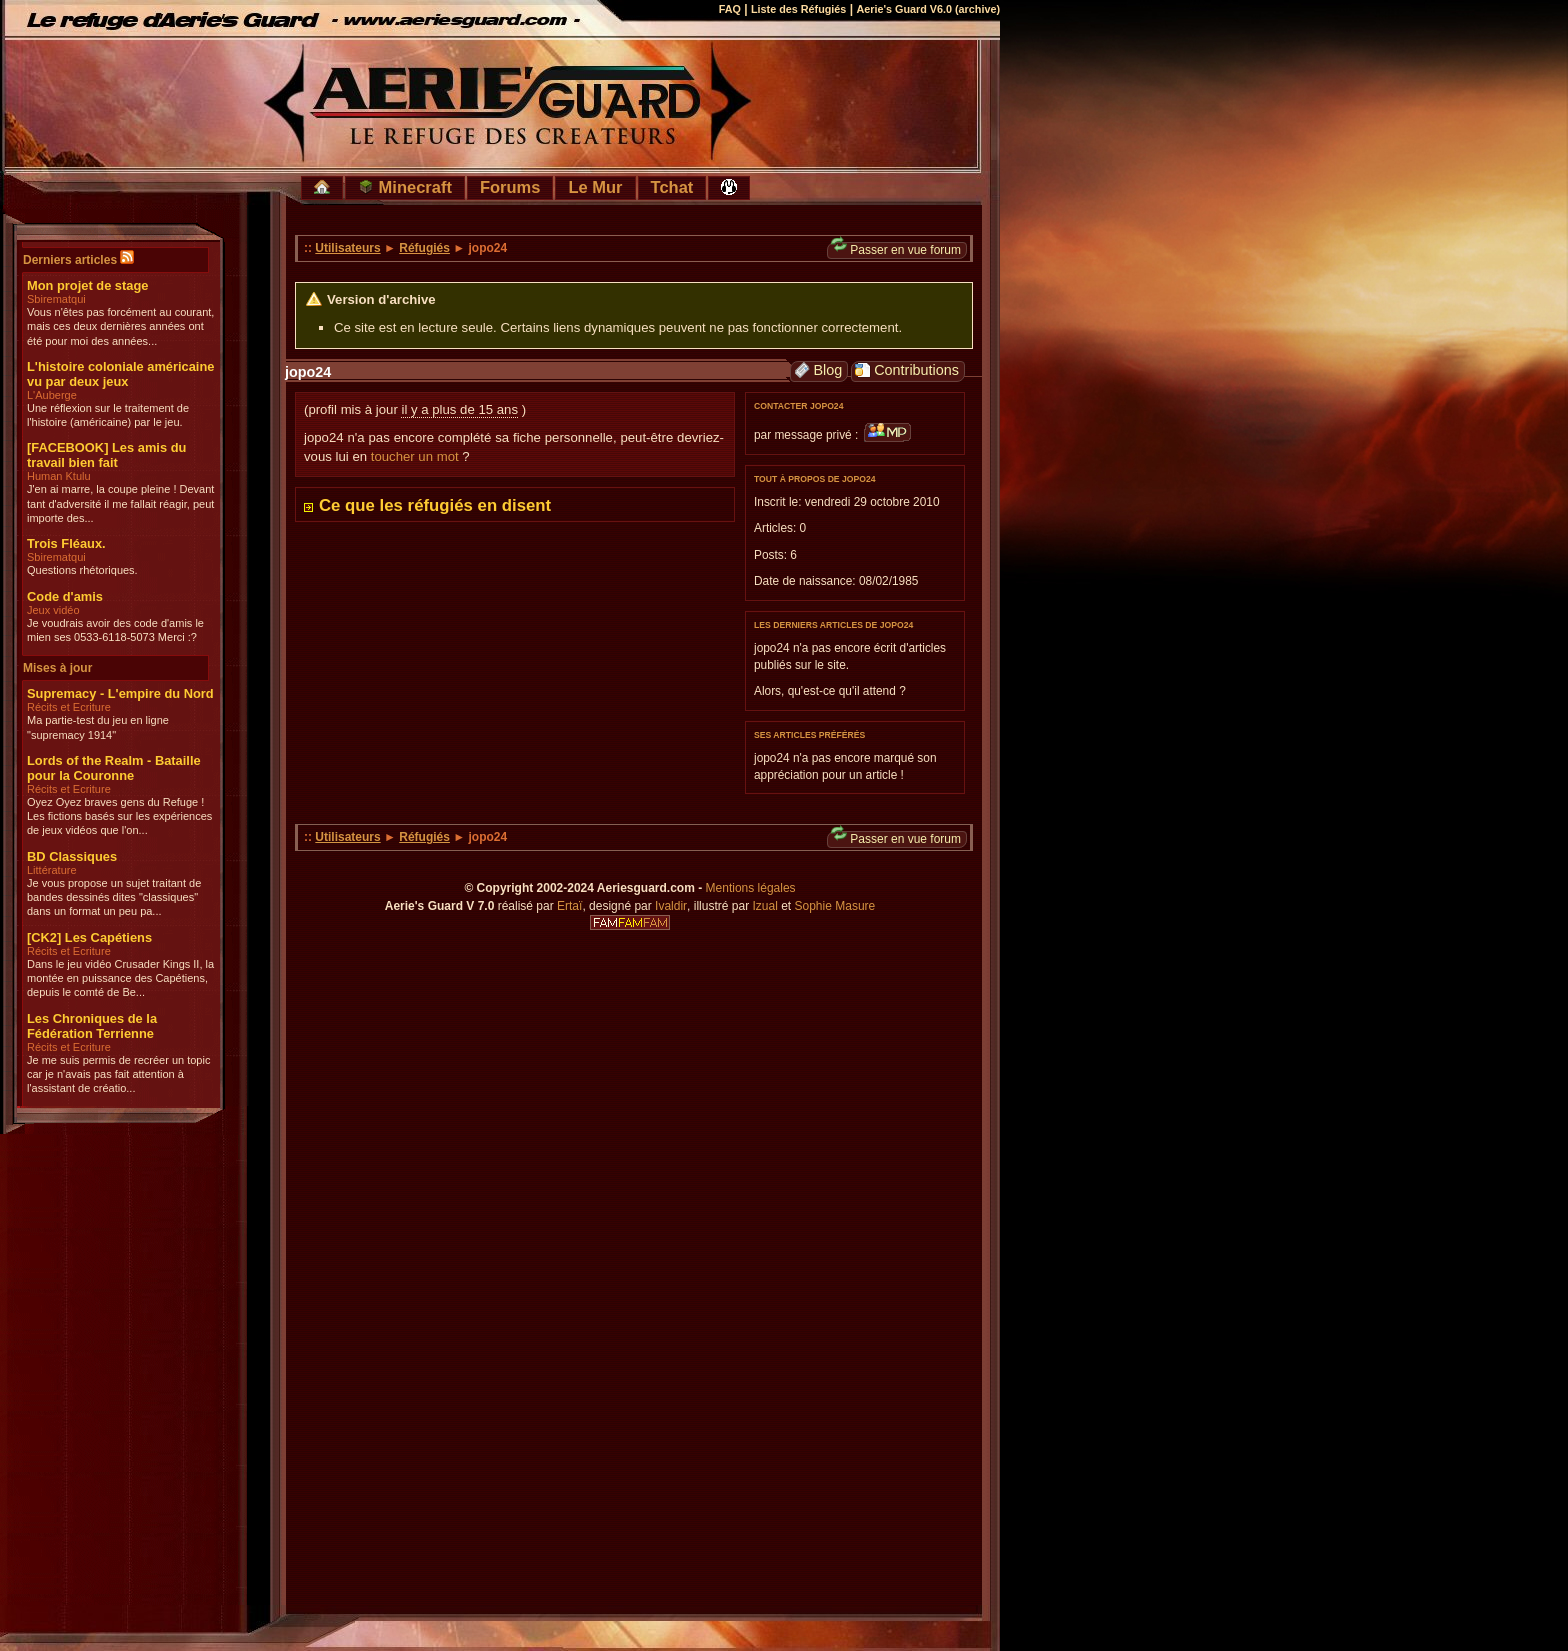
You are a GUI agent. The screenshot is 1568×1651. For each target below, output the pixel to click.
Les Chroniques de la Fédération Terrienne (92, 1026)
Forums (510, 187)
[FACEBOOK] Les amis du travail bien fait (106, 455)
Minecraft (405, 187)
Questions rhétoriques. (82, 570)
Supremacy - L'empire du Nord (120, 693)
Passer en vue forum (896, 249)
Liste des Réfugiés (798, 9)
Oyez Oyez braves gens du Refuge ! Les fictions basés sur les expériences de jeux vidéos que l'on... (119, 816)
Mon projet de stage (87, 285)
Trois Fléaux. (66, 543)
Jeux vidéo (53, 610)
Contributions (907, 370)
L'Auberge (52, 395)
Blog (818, 370)
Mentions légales (751, 888)
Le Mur (595, 187)
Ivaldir (671, 906)
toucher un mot (415, 456)
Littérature (52, 870)
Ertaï (569, 906)
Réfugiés (424, 248)
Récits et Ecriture (69, 707)
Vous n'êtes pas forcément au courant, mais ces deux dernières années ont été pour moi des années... (120, 326)
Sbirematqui (56, 299)
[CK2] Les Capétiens (89, 937)
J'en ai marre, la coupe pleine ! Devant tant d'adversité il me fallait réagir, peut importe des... (120, 503)
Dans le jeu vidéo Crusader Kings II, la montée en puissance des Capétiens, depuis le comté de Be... (120, 978)
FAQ (730, 9)
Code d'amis (65, 596)
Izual (764, 906)
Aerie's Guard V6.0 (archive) (928, 9)
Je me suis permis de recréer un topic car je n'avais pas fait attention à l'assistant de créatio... (118, 1074)
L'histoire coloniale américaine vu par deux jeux (120, 374)
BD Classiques (72, 856)
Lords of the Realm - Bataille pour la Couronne (114, 768)
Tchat (672, 187)
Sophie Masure (835, 906)
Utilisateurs (347, 248)
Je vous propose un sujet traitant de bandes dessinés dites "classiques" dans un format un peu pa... (114, 897)
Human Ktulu (59, 476)
